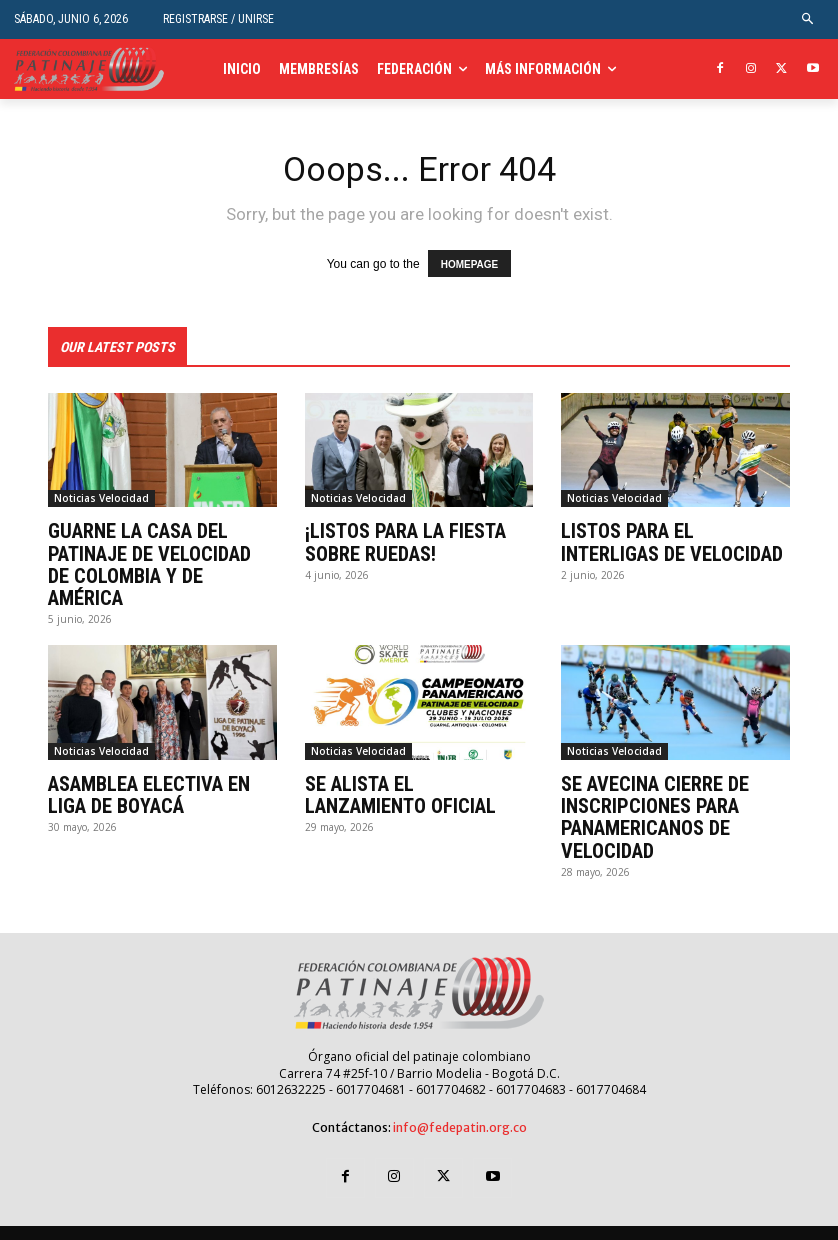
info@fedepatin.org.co (460, 1103)
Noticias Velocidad (101, 498)
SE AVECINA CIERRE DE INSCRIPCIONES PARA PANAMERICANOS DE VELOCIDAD (654, 794)
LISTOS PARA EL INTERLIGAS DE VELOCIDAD (671, 542)
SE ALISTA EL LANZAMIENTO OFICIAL (399, 772)
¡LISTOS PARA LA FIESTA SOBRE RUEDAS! (405, 542)
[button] (808, 19)
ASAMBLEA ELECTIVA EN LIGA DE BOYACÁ (148, 772)
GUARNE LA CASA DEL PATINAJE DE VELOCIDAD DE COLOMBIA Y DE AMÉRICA (162, 553)
